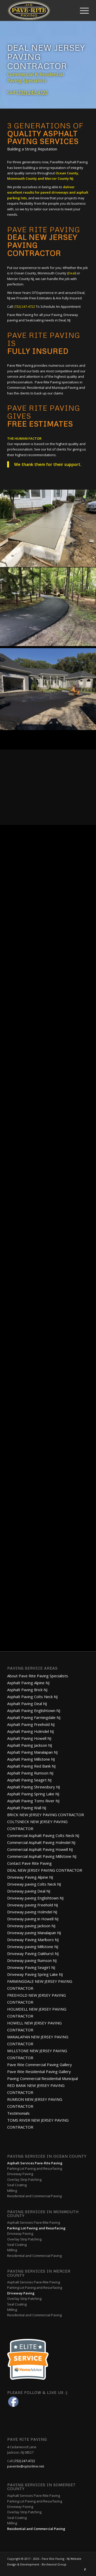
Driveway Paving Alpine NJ (30, 1877)
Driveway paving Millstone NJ (32, 1946)
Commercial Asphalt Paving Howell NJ (40, 1849)
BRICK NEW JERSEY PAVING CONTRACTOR (45, 1814)
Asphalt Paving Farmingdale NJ (33, 1717)
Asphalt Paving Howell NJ (29, 1738)
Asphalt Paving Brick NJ (27, 1689)
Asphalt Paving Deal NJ (27, 1703)
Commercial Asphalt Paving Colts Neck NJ (43, 1835)
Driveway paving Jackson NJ (31, 1925)
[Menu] (82, 10)
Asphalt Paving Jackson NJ (29, 1745)
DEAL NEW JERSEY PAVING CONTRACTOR (44, 1870)
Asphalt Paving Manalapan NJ (32, 1752)
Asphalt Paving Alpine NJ (28, 1682)
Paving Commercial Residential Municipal (42, 2078)
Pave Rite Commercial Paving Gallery (39, 2064)
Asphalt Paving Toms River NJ (33, 1800)
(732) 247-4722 (32, 92)
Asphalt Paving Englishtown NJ (33, 1710)
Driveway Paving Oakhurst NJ (33, 1953)
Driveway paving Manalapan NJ (34, 1932)
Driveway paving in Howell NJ (32, 1918)
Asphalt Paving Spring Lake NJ (33, 1793)
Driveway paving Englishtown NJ (35, 1898)
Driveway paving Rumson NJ (32, 1960)
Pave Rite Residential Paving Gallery (39, 2071)
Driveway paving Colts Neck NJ (34, 1884)
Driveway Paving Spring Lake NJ (35, 1974)
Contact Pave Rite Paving (29, 1863)
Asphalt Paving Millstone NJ (31, 1759)
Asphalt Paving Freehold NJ (31, 1724)
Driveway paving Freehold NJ (32, 1904)
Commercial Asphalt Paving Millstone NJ (41, 1856)
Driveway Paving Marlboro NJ (33, 1939)
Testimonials (18, 2113)
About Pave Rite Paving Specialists (37, 1675)
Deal (71, 273)
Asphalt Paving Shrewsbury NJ (33, 1786)
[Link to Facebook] (85, 2569)
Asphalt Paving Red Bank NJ (31, 1766)
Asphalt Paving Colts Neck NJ (32, 1696)
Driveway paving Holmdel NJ (32, 1911)
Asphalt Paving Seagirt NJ (29, 1779)
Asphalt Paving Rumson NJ (30, 1773)
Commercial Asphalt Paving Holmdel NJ (41, 1842)
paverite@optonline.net (25, 2466)
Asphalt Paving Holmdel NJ (30, 1731)
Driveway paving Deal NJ (28, 1891)
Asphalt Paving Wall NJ (26, 1807)
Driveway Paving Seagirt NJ (31, 1967)
